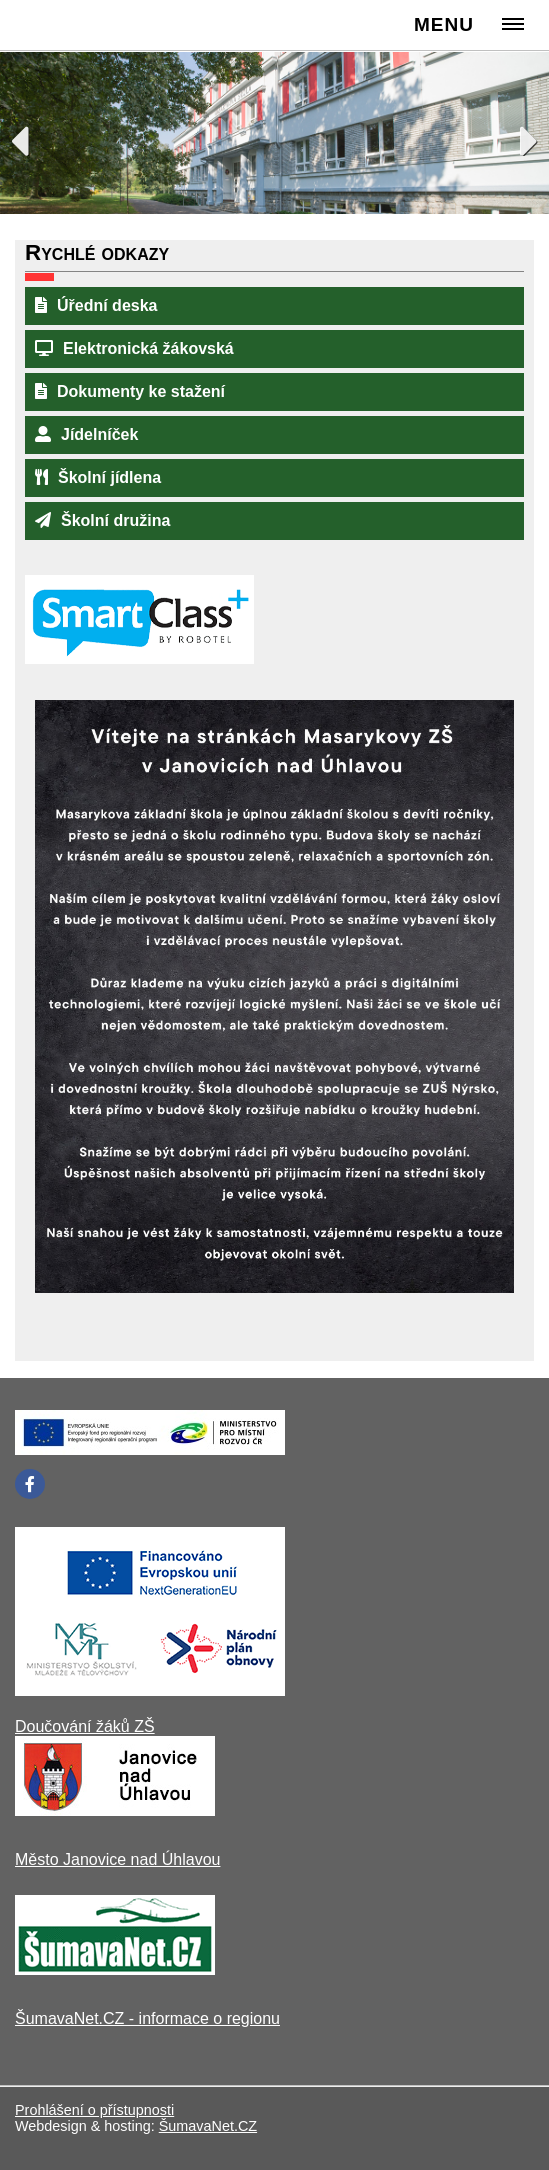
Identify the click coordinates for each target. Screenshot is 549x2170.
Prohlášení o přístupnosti (94, 2110)
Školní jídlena (98, 477)
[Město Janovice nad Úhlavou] (115, 1810)
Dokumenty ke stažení (130, 391)
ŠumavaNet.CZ (208, 2126)
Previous (30, 136)
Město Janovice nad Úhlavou (117, 1859)
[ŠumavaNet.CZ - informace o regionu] (115, 1969)
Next (519, 136)
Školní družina (102, 520)
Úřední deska (96, 305)
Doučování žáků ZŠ (85, 1726)
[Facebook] (30, 1484)
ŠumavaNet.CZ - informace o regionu (147, 2018)
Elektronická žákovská (134, 348)
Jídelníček (86, 434)
